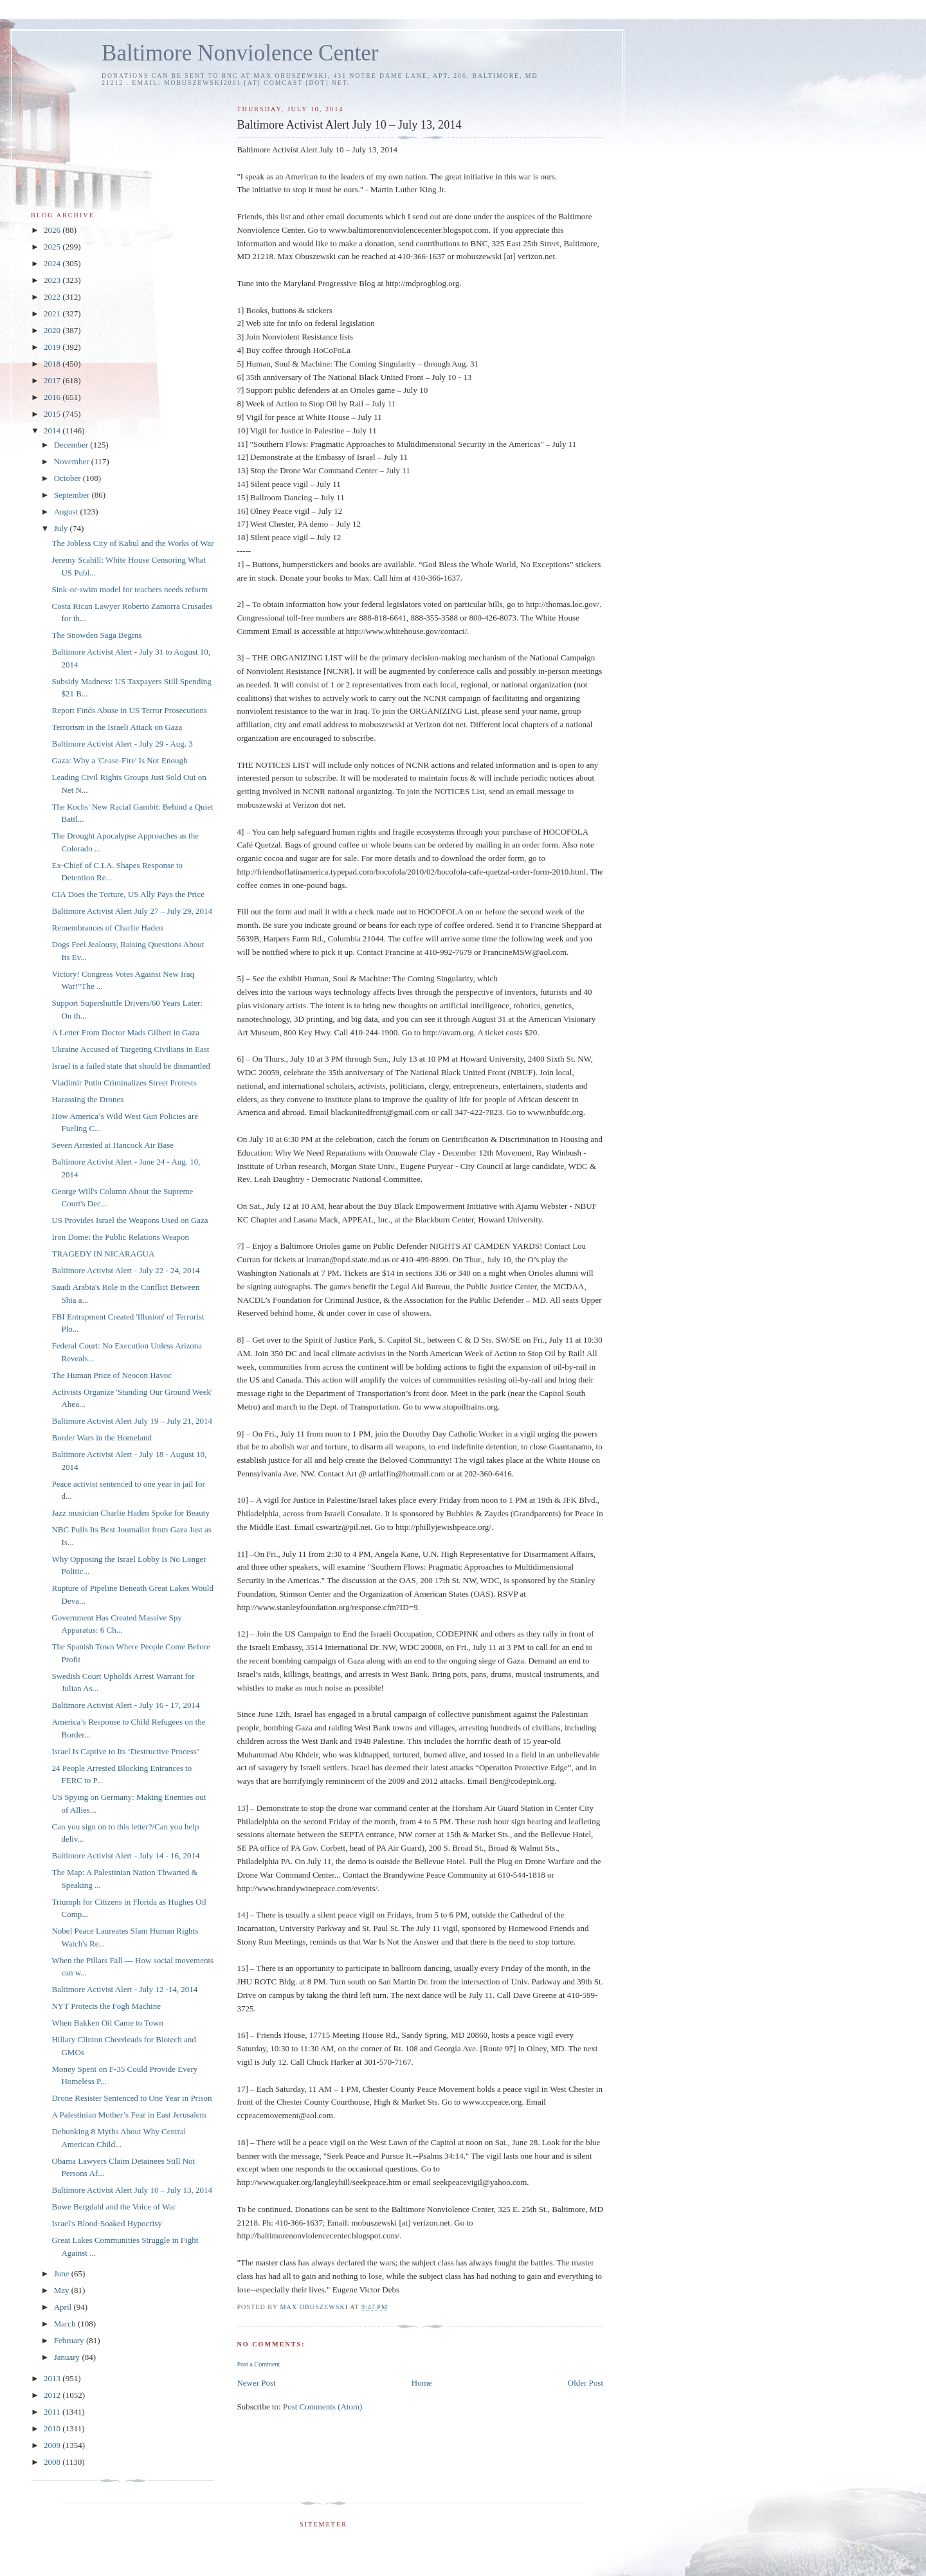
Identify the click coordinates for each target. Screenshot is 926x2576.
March (66, 2323)
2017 (53, 380)
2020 (53, 330)
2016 (53, 397)
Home (422, 2383)
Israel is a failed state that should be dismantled (130, 1066)
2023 (53, 280)
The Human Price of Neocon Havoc (111, 1375)
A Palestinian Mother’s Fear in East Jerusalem (128, 2114)
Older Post (585, 2383)
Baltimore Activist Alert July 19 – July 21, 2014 (131, 1421)
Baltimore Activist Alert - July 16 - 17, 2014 (125, 1705)
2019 (53, 347)
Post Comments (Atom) (323, 2406)
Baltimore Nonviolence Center (240, 53)
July (62, 528)
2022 (53, 297)
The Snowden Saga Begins (96, 635)
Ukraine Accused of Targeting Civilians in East (130, 1049)
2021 (53, 313)
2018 (53, 363)
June (62, 2273)
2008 (53, 2462)
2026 (53, 230)
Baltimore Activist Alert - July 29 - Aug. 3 (121, 743)
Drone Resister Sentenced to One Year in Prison (131, 2098)
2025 (53, 246)
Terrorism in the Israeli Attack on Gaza (116, 727)
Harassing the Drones (87, 1099)
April (64, 2307)
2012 (53, 2395)
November (72, 461)
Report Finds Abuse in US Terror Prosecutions (129, 710)
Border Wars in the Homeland (101, 1437)
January (68, 2357)
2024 (53, 263)
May (62, 2290)
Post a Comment (258, 2364)
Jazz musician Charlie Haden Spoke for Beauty (130, 1513)
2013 (53, 2378)
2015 (53, 414)
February (70, 2340)
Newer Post (256, 2383)
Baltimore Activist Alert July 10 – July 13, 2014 (131, 2190)
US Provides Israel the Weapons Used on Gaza (129, 1220)
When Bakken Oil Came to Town (107, 2022)
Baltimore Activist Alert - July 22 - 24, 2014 (125, 1270)
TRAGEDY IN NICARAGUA (102, 1253)
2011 (53, 2412)
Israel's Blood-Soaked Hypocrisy (106, 2223)
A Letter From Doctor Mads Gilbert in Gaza (125, 1032)
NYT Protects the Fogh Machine (105, 2006)
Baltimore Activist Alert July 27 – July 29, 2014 (131, 911)
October (68, 478)
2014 (53, 430)
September (73, 495)
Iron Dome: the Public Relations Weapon (120, 1237)
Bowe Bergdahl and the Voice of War (113, 2206)
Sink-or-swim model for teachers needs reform (129, 589)
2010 (53, 2428)
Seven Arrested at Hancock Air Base (112, 1145)
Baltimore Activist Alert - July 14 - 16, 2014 (125, 1855)
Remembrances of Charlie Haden (107, 927)
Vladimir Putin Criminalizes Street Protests (123, 1082)
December (72, 444)
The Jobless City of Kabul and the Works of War (132, 543)
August (67, 511)
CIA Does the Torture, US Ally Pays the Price (127, 894)
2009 (53, 2445)
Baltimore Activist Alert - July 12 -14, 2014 (124, 1989)
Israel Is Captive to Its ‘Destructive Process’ (125, 1751)
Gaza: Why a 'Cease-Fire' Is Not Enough (119, 760)
